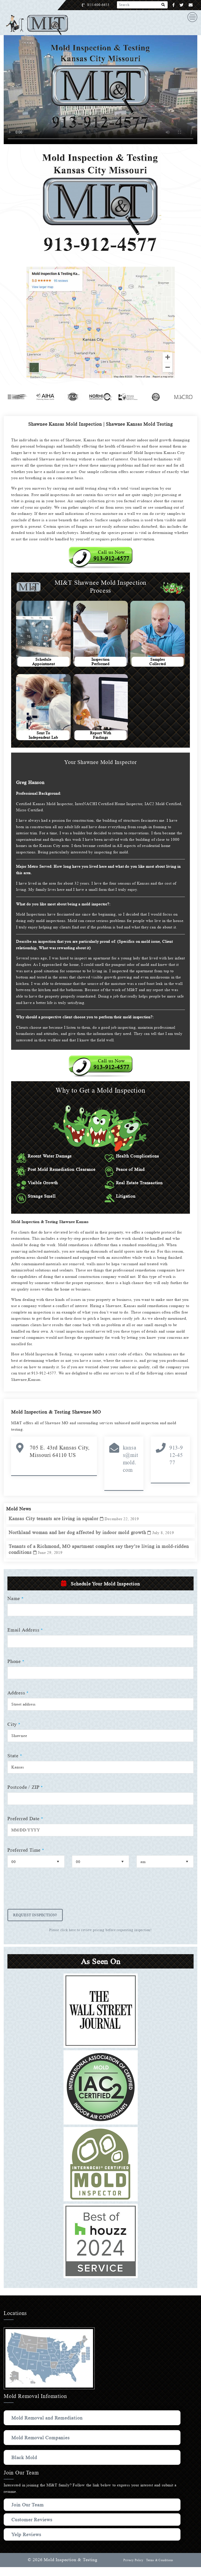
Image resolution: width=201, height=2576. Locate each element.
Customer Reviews (32, 2528)
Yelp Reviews (26, 2543)
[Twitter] (181, 5)
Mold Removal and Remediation (48, 2426)
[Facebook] (174, 5)
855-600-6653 (103, 5)
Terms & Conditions (159, 2569)
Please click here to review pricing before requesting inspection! (101, 1939)
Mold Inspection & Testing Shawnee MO (57, 1420)
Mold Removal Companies (41, 2446)
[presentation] (45, 1900)
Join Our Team (28, 2513)
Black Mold (24, 2466)
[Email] (191, 5)
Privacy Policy (133, 2569)
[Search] (163, 5)
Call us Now (111, 555)
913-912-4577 (176, 1463)
